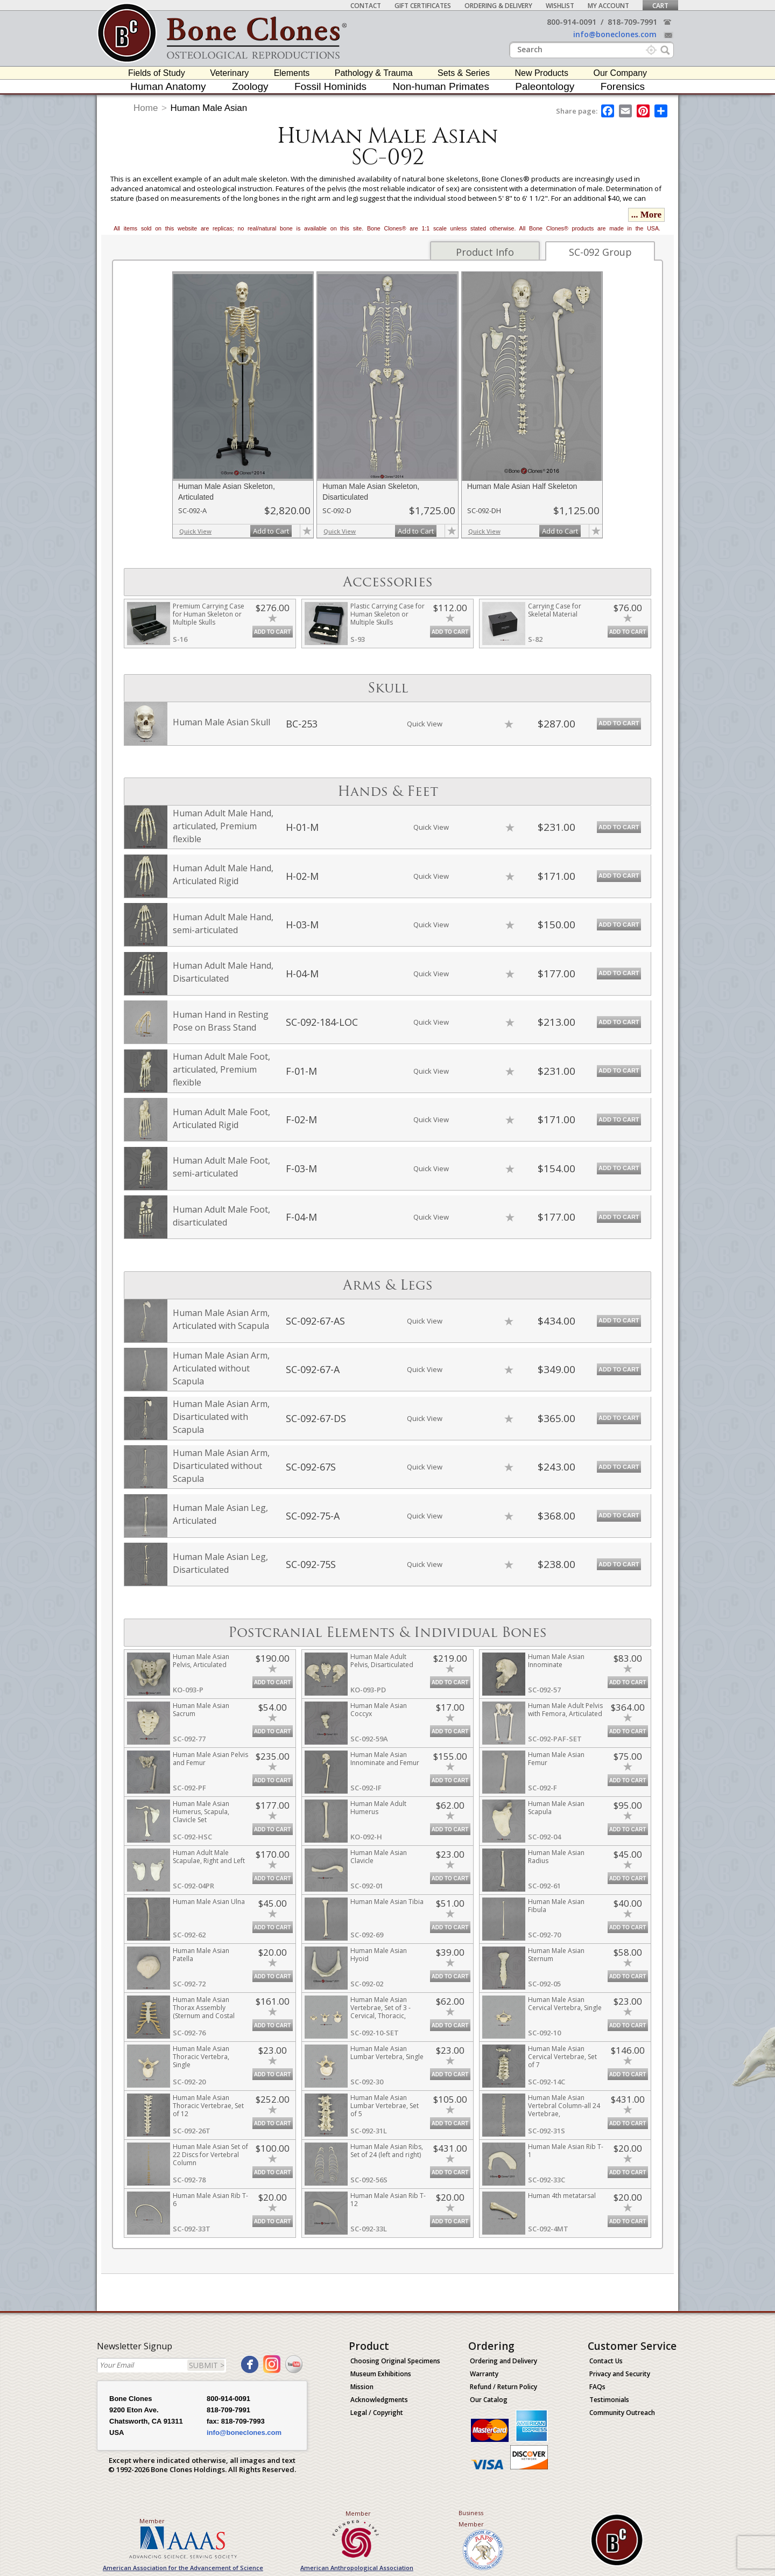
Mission (362, 2386)
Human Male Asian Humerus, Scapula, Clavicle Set (201, 1811)
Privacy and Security (619, 2373)
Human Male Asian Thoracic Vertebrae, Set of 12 (208, 2105)
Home (145, 108)
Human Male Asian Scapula (556, 1807)
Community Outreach (622, 2412)
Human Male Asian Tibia (387, 1901)
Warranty (484, 2373)
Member (152, 2521)
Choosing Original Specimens (395, 2360)
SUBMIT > (206, 2365)
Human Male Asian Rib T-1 (565, 2150)
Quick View (195, 531)
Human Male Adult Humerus (378, 1807)
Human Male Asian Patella (201, 1954)
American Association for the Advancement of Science (183, 2568)
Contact (365, 5)
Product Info (485, 252)
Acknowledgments (379, 2399)
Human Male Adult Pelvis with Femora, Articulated (565, 1709)
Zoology (250, 86)
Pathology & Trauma (374, 73)
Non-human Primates (440, 86)
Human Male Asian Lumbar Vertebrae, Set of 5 (384, 2105)
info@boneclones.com (615, 34)
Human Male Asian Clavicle (378, 1856)
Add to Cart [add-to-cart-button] (271, 531)
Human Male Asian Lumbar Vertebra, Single (387, 2052)
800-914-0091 (571, 22)
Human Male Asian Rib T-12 (388, 2199)
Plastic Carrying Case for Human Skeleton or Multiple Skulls (387, 614)
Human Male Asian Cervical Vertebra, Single (565, 2003)
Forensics (623, 86)
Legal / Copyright (376, 2412)
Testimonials (609, 2399)
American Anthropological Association (356, 2568)
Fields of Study (156, 73)
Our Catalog (489, 2399)
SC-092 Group (600, 252)
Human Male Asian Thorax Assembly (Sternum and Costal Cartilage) (204, 2011)
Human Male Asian (209, 108)
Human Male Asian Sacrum (201, 1709)
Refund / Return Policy (503, 2386)
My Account (608, 5)
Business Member (471, 2518)
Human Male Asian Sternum (556, 1954)
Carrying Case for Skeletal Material (554, 610)
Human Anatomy (168, 86)
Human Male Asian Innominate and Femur (384, 1758)
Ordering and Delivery (503, 2360)
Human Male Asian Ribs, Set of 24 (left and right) (386, 2150)
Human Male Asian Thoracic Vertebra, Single (201, 2056)
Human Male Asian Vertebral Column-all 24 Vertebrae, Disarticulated (564, 2109)
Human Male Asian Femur (556, 1758)
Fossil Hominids (330, 86)
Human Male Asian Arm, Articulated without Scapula (221, 1368)
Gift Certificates (422, 5)
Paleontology (544, 86)
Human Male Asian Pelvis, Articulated (201, 1660)
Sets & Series (464, 73)
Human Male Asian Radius (556, 1856)
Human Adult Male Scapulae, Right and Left (209, 1856)
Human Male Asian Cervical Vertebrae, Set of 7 (562, 2056)
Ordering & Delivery (498, 5)
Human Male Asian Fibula (556, 1905)
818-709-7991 (632, 22)
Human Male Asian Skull (221, 722)
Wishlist (560, 5)
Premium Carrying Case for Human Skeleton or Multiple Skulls (208, 614)
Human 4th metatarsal (562, 2195)
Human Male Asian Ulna (209, 1901)
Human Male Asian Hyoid (378, 1954)
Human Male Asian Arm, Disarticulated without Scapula (221, 1466)
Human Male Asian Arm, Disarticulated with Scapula (221, 1417)
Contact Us (606, 2360)
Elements (292, 73)
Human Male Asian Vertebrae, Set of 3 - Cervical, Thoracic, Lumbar (380, 2011)
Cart (660, 5)
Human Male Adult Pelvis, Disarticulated (381, 1660)
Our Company (620, 73)
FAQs (597, 2386)
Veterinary (229, 73)
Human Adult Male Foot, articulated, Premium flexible (221, 1069)
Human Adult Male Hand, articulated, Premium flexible (223, 826)
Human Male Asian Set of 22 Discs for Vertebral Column (210, 2154)
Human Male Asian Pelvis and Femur (210, 1758)
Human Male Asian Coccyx (378, 1709)
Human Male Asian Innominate (556, 1660)
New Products (541, 73)
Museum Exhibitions (380, 2373)
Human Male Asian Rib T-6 (210, 2199)
